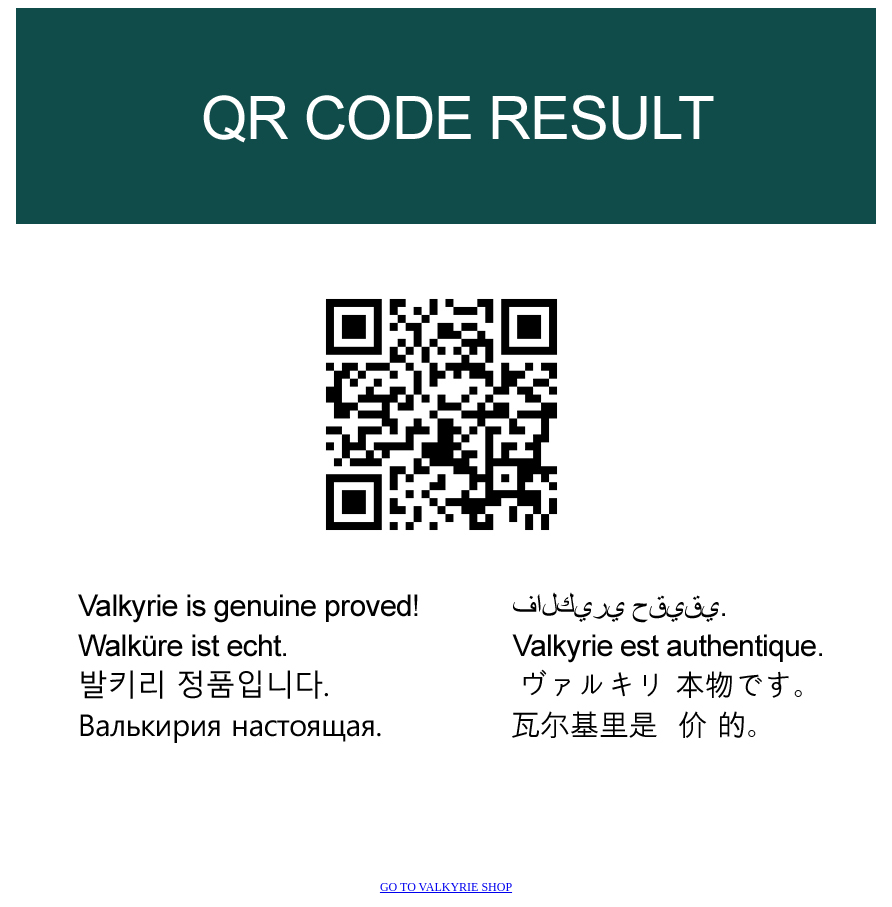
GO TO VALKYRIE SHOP (446, 887)
